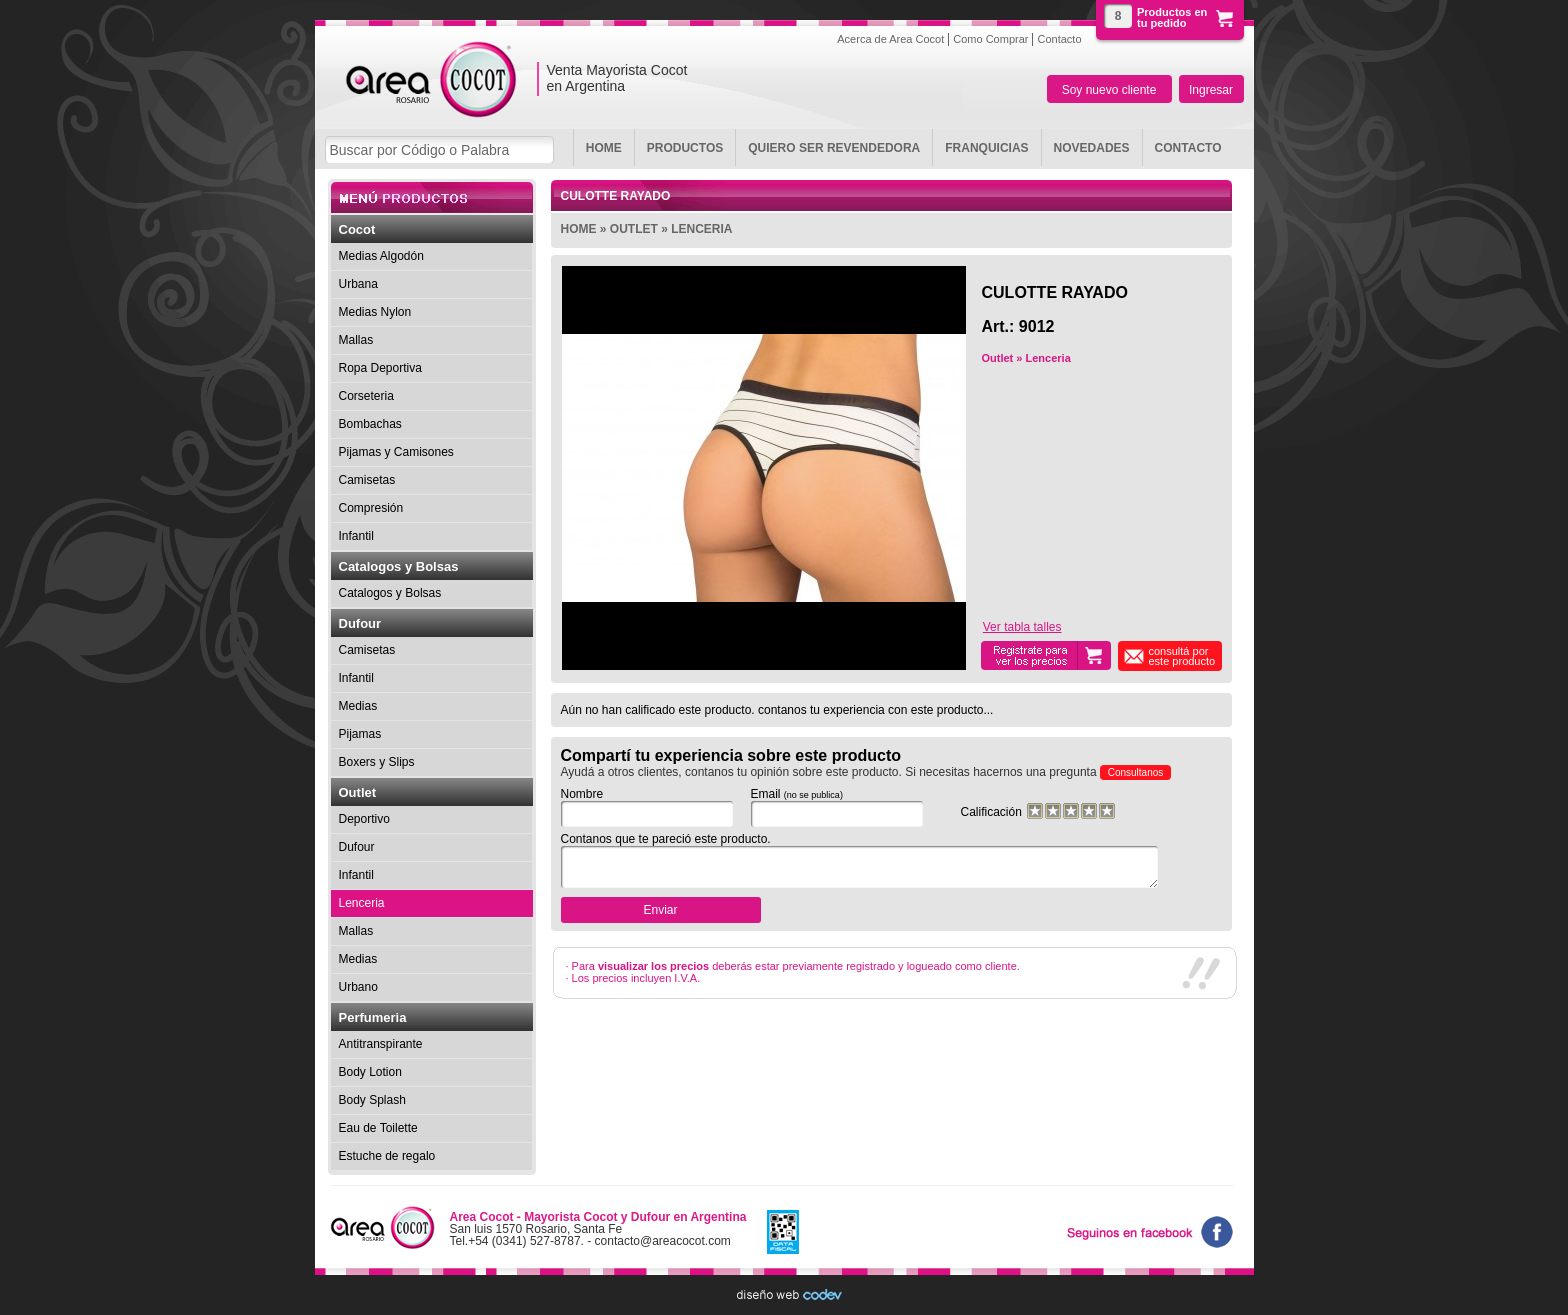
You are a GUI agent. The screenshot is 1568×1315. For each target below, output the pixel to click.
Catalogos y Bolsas (399, 566)
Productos (685, 148)
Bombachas (370, 424)
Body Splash (372, 1100)
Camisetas (367, 480)
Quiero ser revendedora (834, 148)
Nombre (641, 807)
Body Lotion (370, 1072)
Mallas (356, 340)
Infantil (356, 536)
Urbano (358, 987)
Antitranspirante (381, 1044)
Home (604, 148)
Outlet (634, 229)
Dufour (360, 623)
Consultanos (1136, 772)
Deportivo (364, 819)
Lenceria (701, 229)
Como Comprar (990, 38)
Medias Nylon (375, 312)
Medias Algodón (381, 256)
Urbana (358, 284)
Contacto (1188, 148)
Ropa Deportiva (380, 368)
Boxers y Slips (377, 762)
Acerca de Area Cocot (890, 38)
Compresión (371, 508)
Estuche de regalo (387, 1156)
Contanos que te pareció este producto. (853, 860)
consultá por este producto (1182, 656)
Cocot (357, 229)
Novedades (1092, 148)
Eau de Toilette (378, 1128)
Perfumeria (373, 1017)
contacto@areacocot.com (663, 1241)
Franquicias (986, 148)
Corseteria (366, 396)
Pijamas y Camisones (396, 452)
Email (831, 807)
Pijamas (360, 734)
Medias (358, 706)
